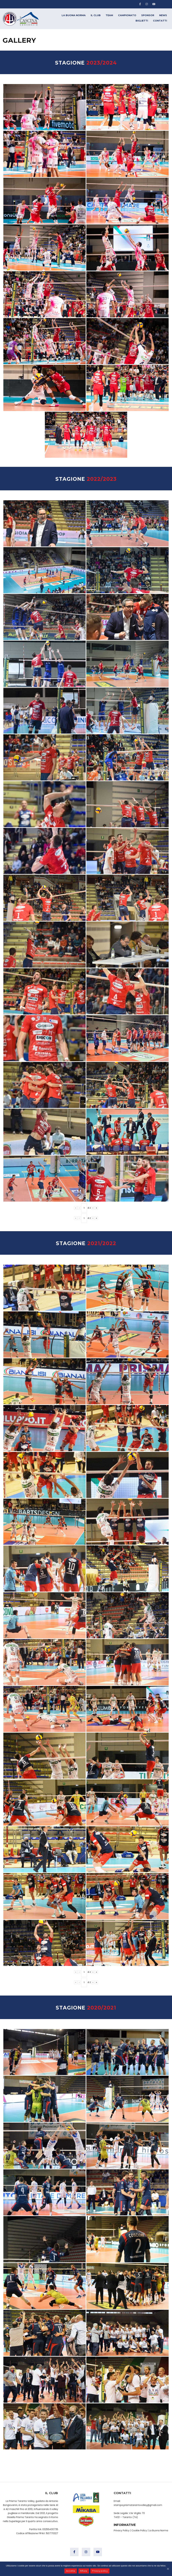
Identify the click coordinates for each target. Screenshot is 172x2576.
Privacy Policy (122, 2530)
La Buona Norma (158, 2530)
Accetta (70, 2571)
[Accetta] (167, 2568)
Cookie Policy (139, 2530)
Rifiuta (83, 2571)
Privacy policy (100, 2571)
